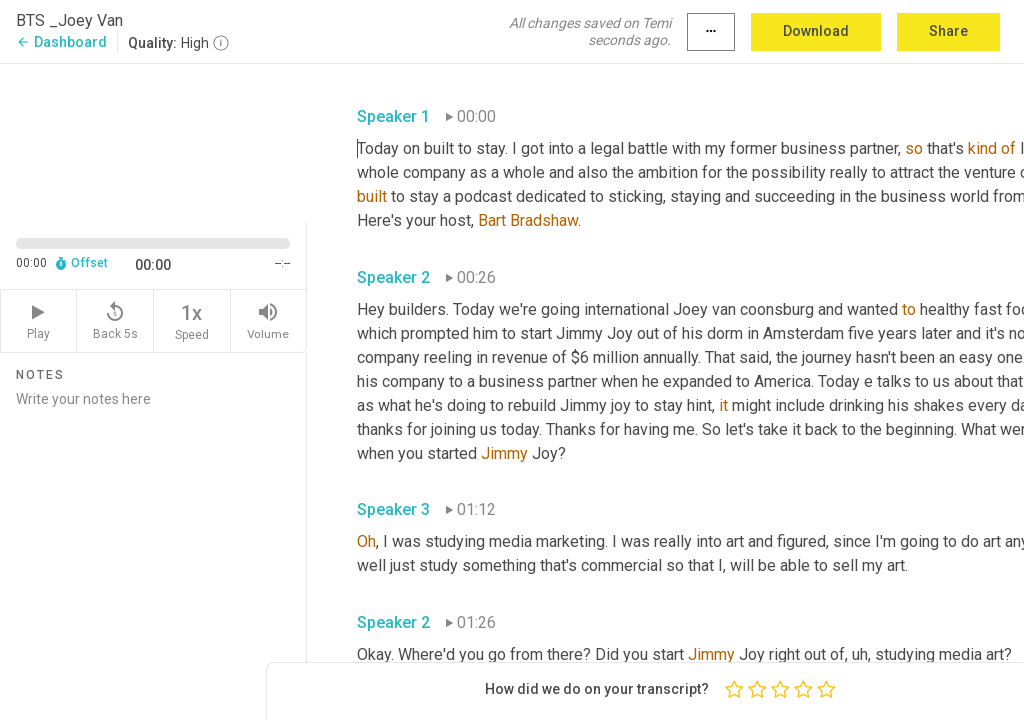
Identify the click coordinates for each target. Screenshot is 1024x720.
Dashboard (61, 42)
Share (948, 31)
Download (816, 31)
